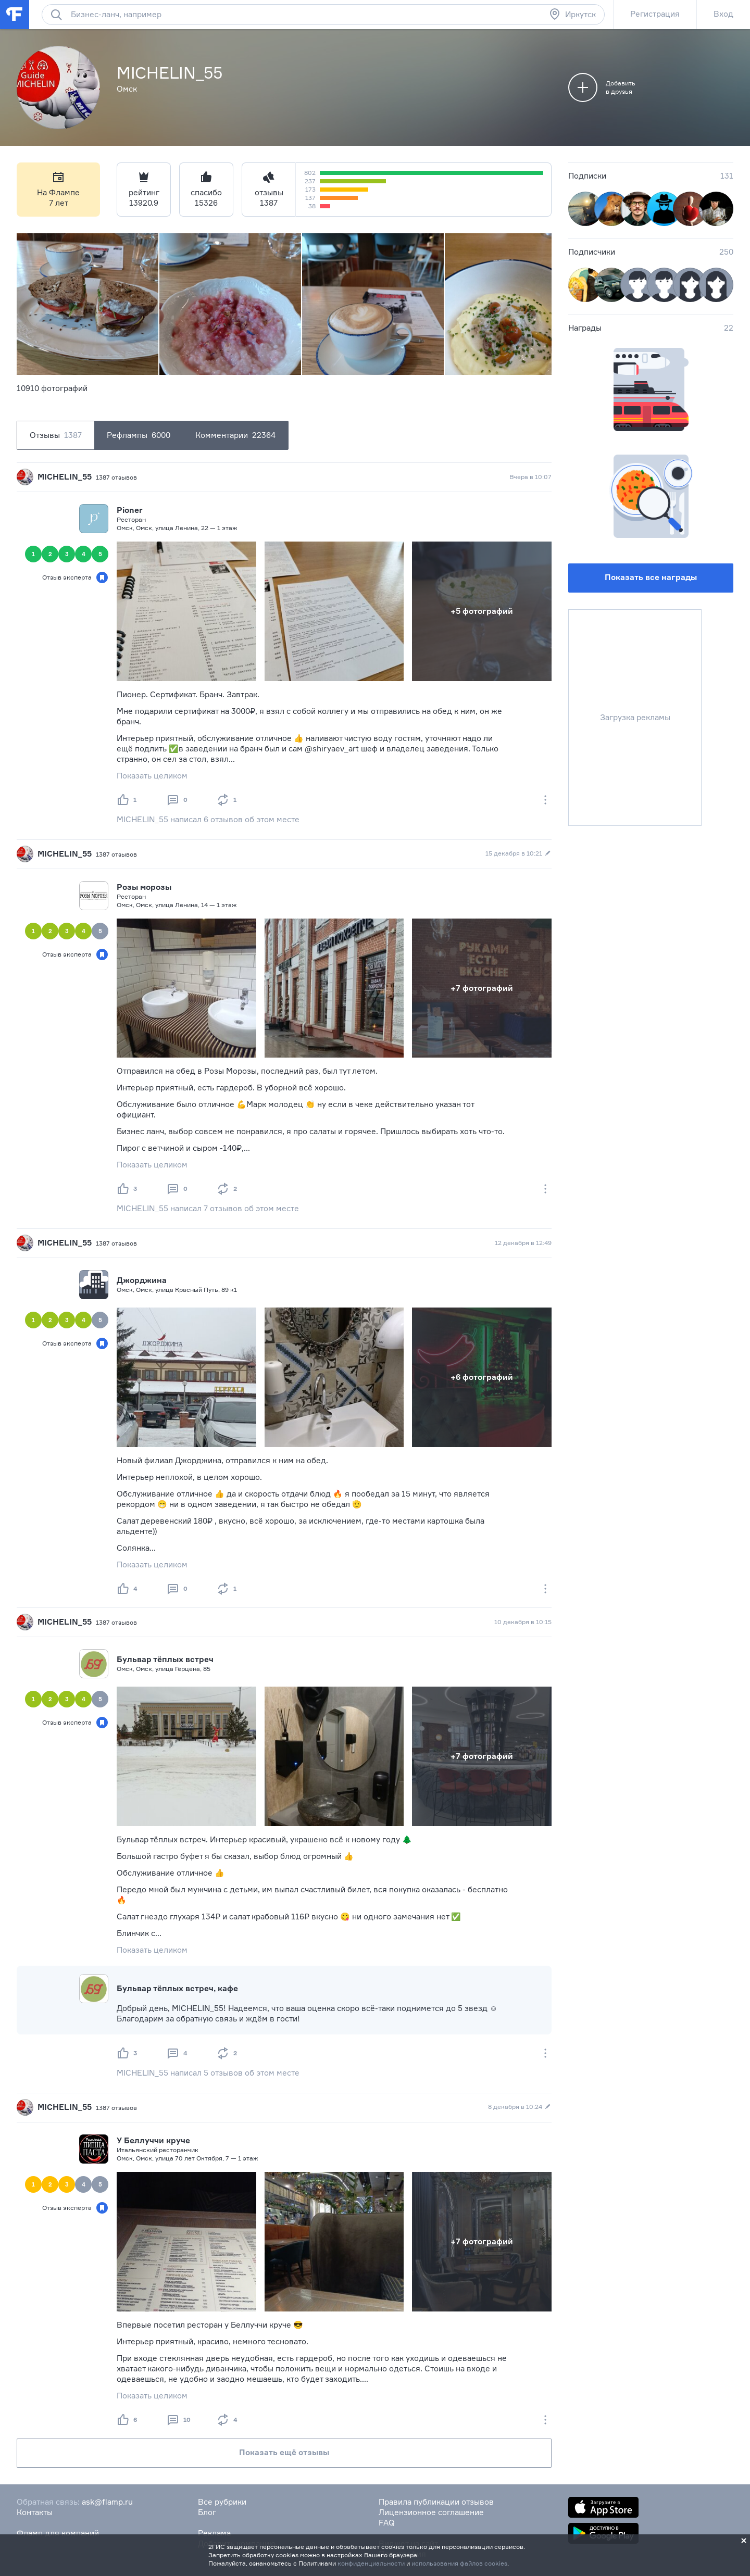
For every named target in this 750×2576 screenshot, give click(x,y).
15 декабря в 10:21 (518, 853)
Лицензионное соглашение (431, 2512)
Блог (207, 2512)
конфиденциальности (371, 2563)
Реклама (214, 2533)
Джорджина (142, 1280)
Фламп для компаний (58, 2533)
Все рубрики (222, 2502)
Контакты (35, 2512)
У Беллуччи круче (153, 2140)
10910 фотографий (52, 388)
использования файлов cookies (459, 2563)
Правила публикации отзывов (436, 2502)
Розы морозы (144, 887)
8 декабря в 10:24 (520, 2107)
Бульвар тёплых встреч (165, 1659)
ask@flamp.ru (107, 2502)
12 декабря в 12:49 (523, 1243)
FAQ (387, 2523)
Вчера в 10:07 (530, 477)
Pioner (130, 510)
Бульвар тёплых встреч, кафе (177, 1988)
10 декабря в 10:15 (523, 1622)
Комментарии (235, 435)
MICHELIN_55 (65, 477)
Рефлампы (138, 435)
